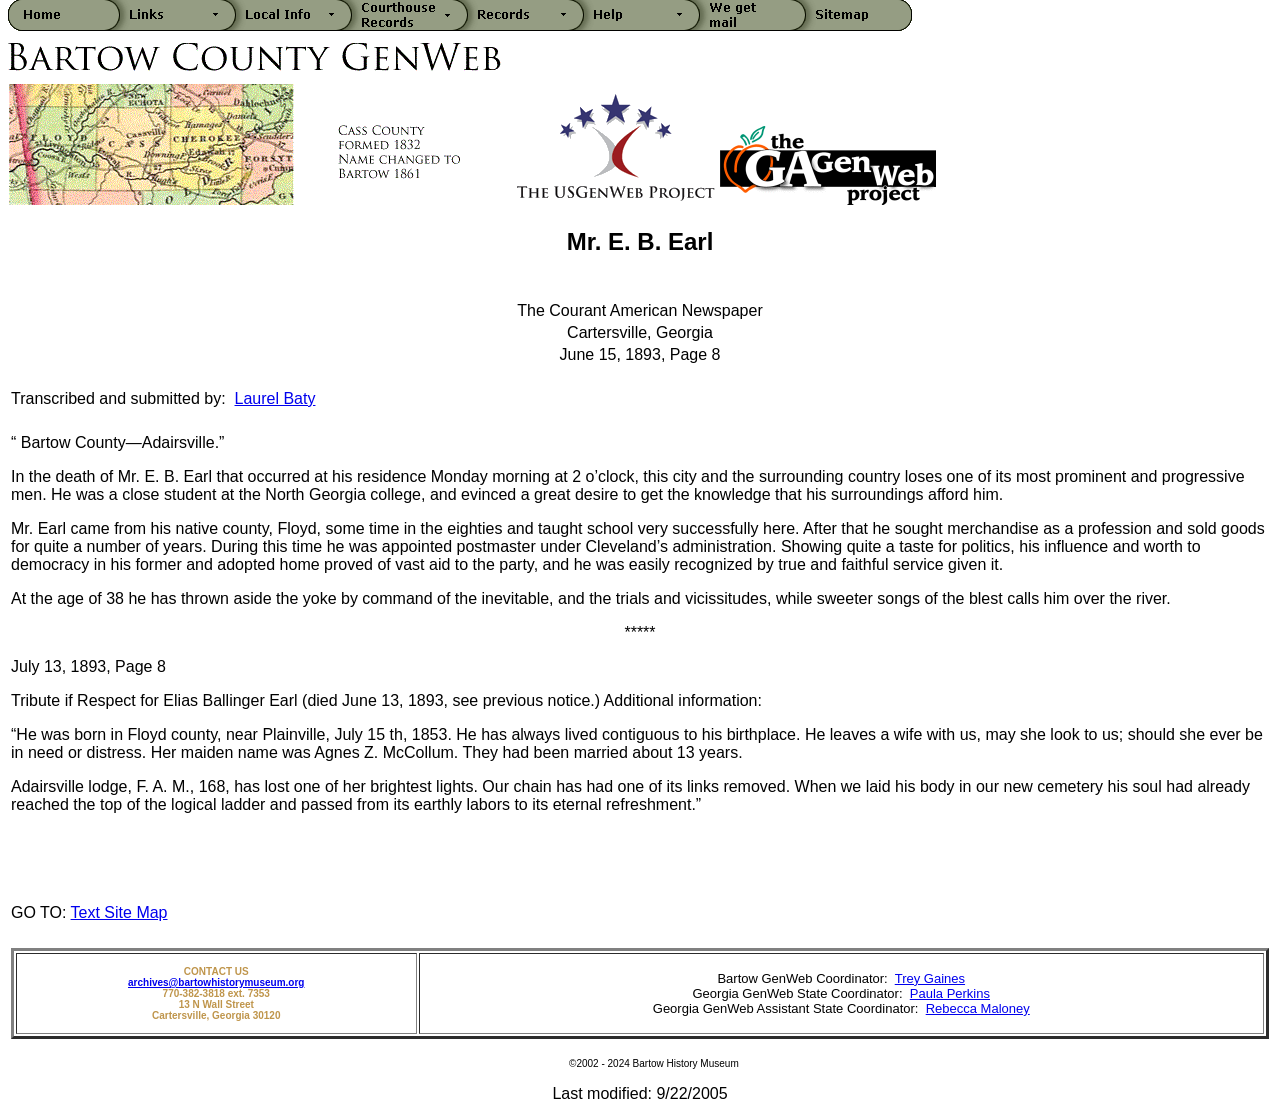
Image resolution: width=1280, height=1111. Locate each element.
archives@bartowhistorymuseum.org (216, 982)
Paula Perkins (950, 993)
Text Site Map (119, 912)
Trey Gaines (930, 978)
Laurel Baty (275, 398)
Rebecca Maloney (978, 1008)
